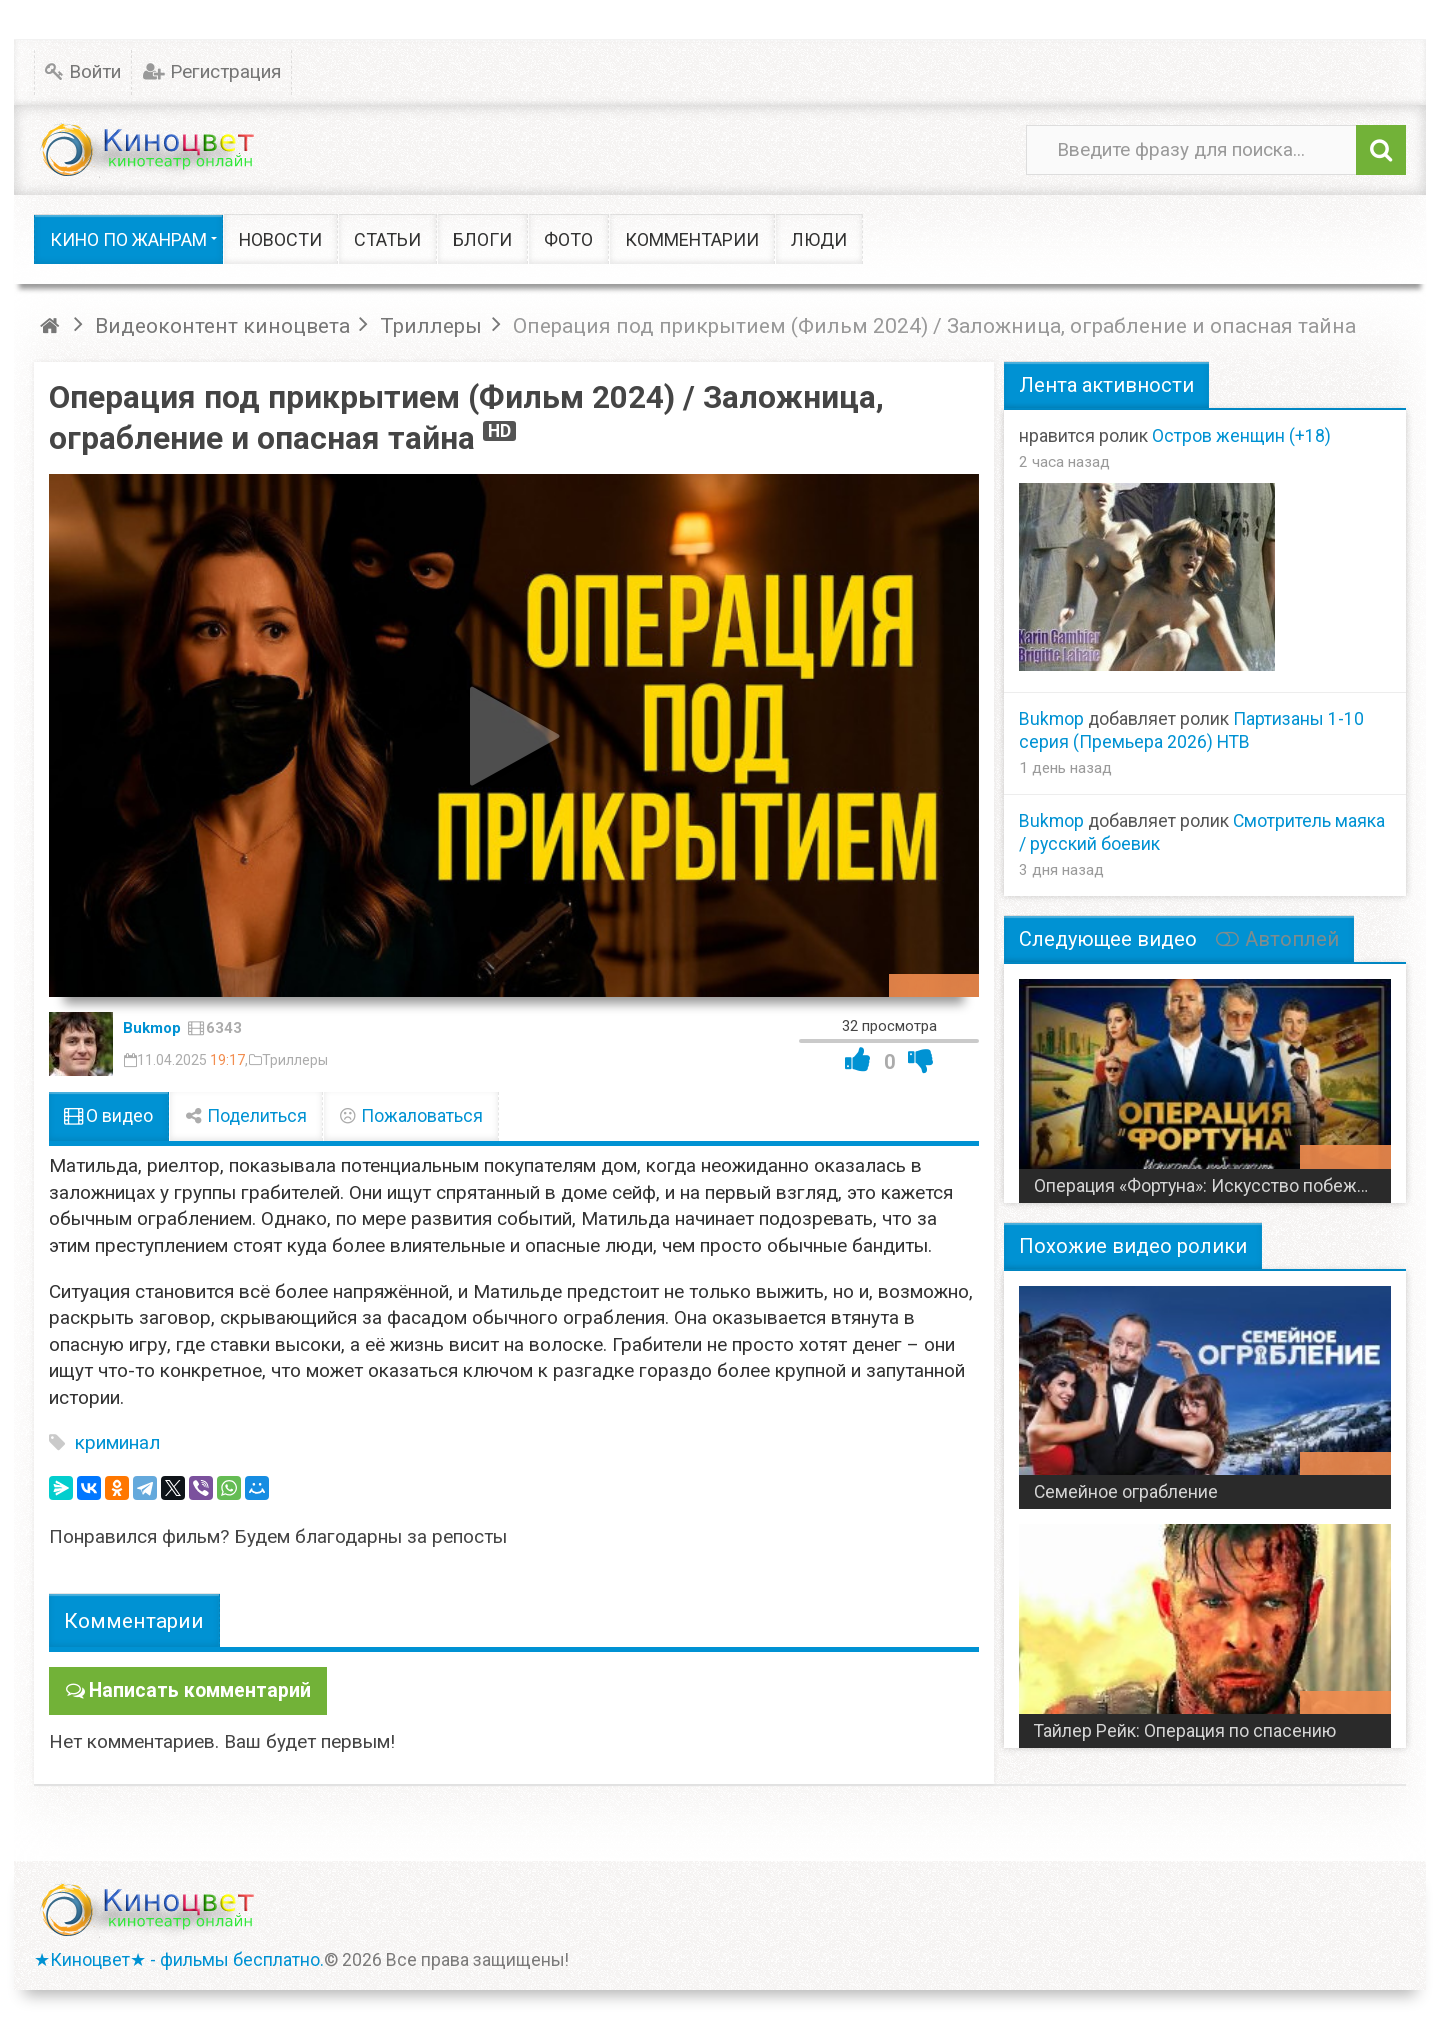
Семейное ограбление (1126, 1492)
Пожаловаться (411, 1116)
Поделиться (246, 1116)
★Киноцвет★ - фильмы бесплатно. (179, 1959)
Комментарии (134, 1620)
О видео (108, 1116)
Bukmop (152, 1028)
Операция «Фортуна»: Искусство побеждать (1212, 1186)
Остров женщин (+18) (1241, 436)
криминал (117, 1442)
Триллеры (295, 1060)
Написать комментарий (197, 1689)
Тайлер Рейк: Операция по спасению (1185, 1731)
